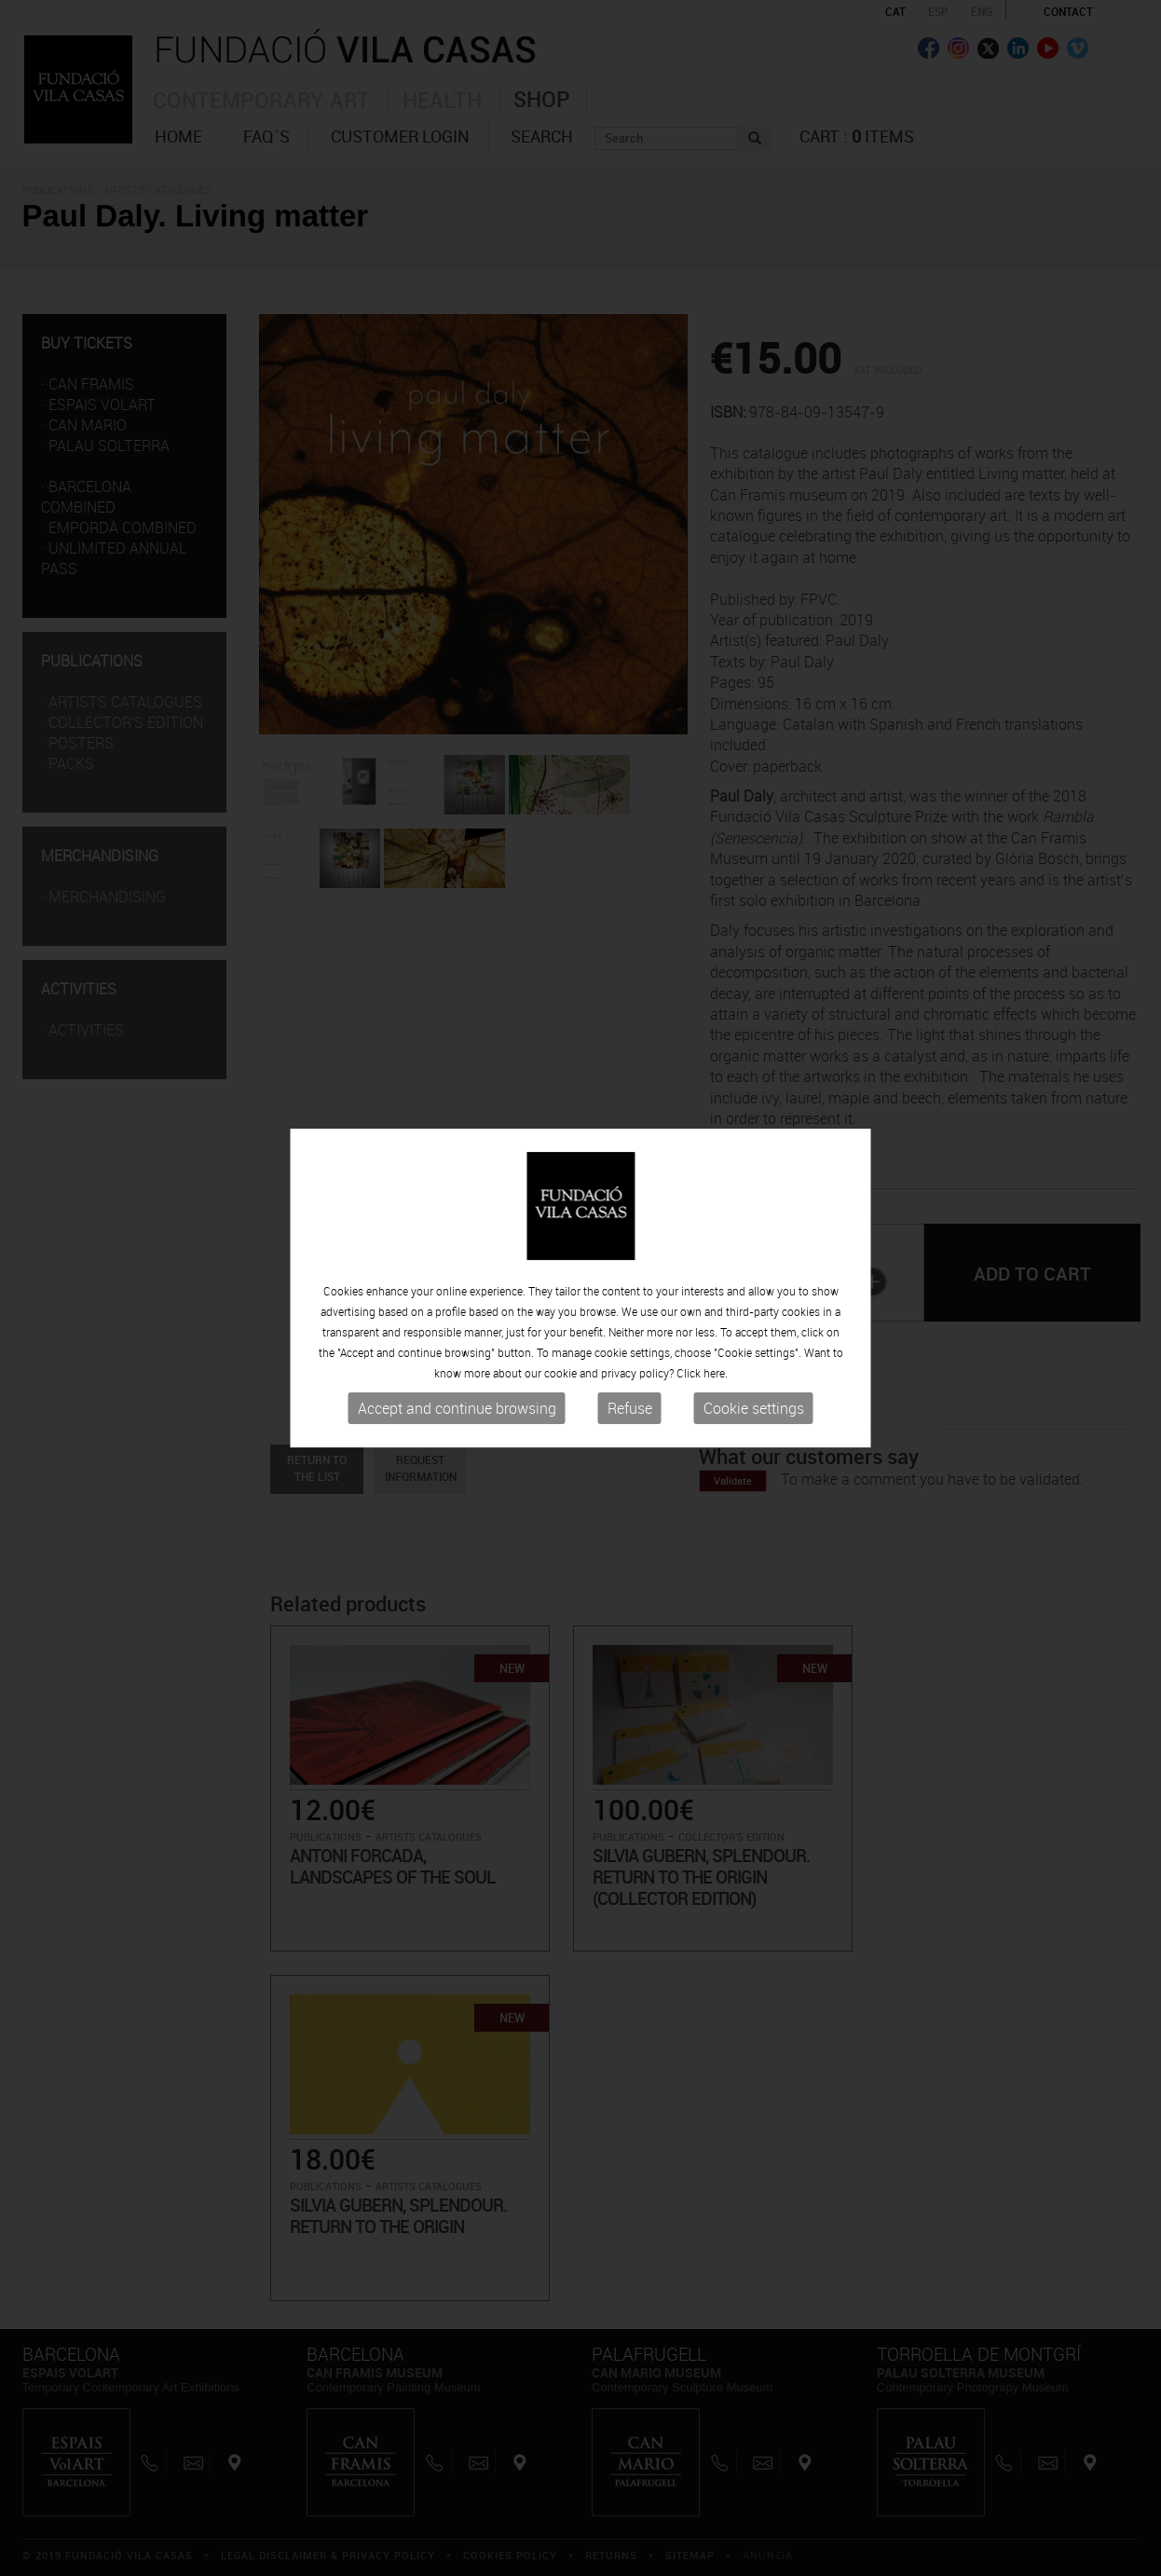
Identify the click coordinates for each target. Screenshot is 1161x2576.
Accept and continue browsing (457, 1408)
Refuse (630, 1408)
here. (715, 1372)
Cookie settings (753, 1408)
